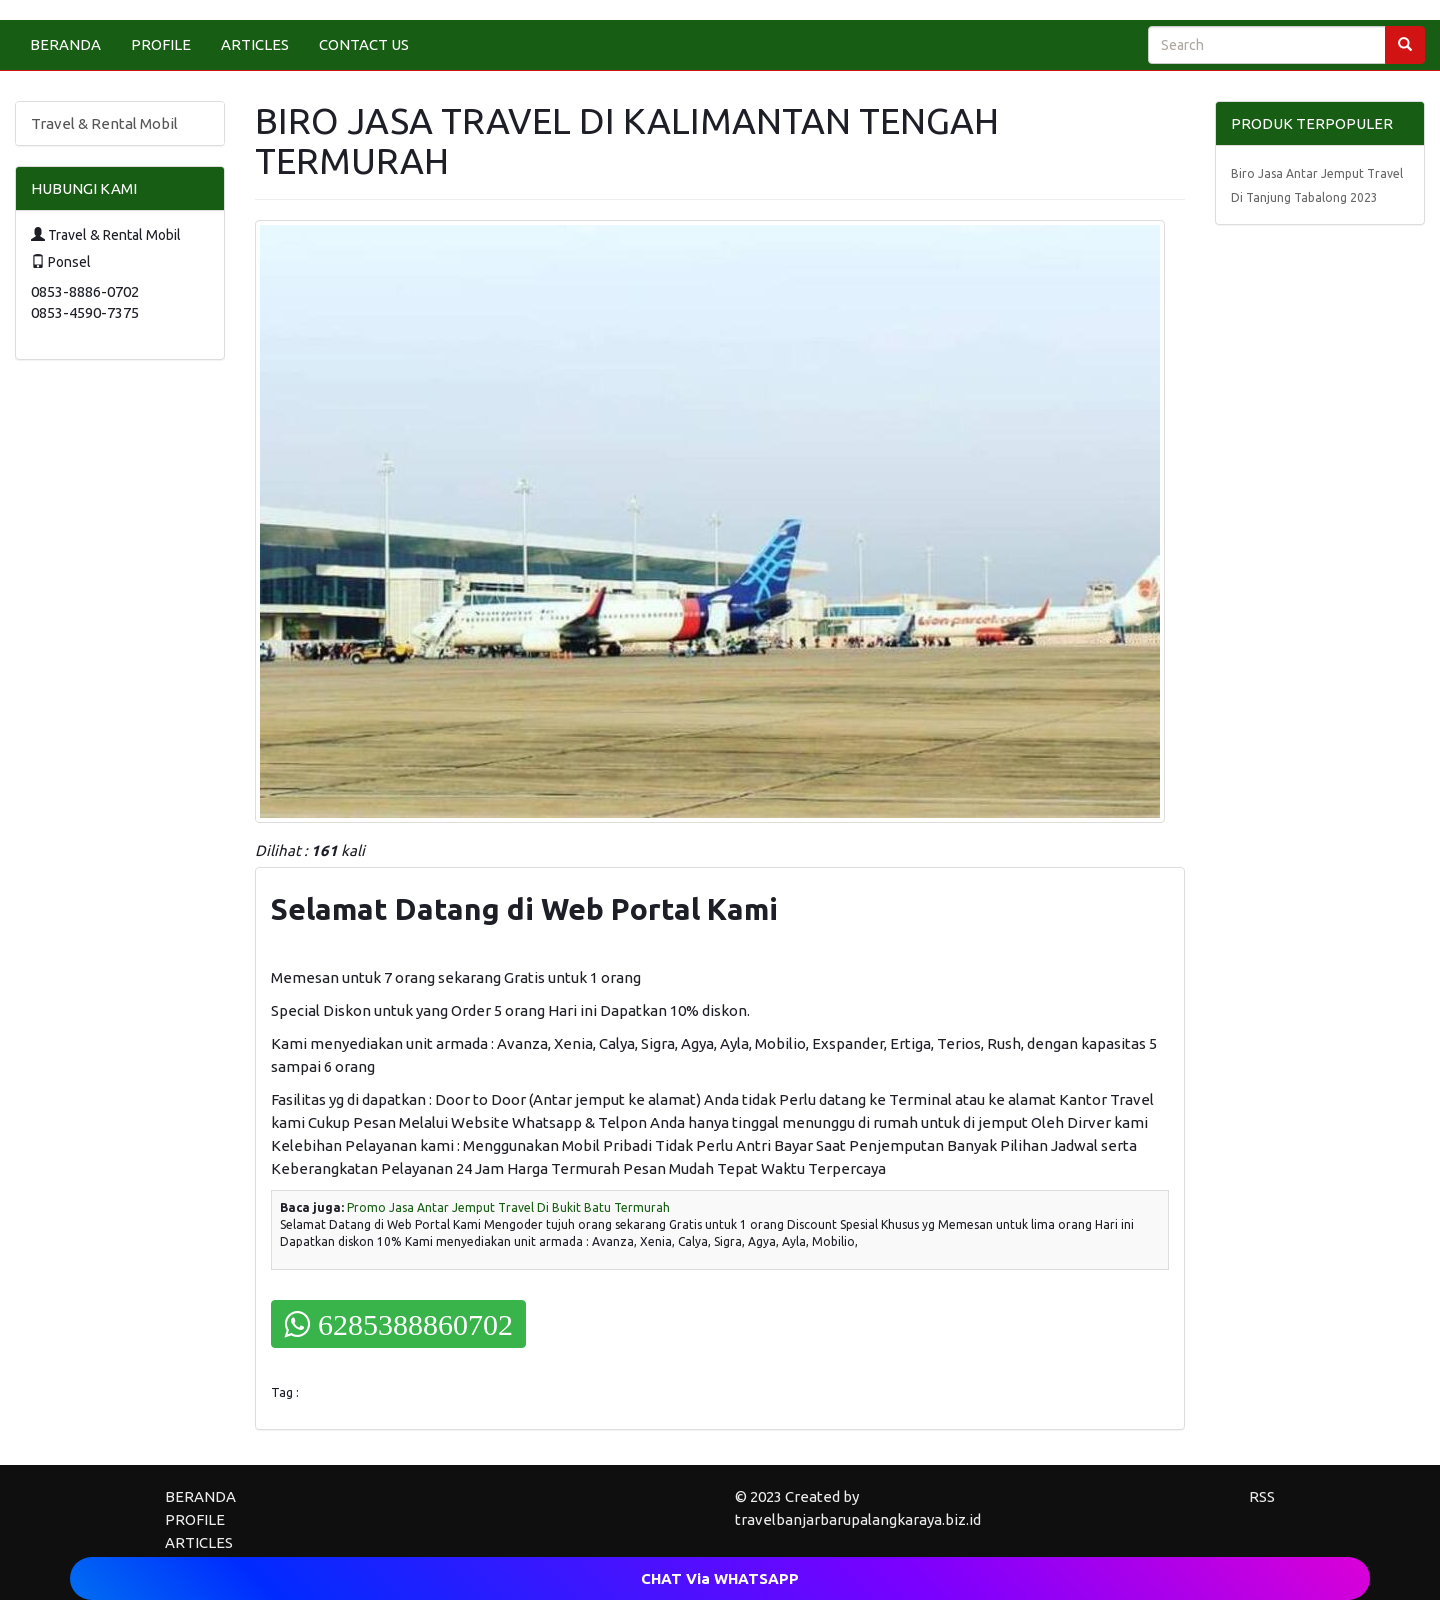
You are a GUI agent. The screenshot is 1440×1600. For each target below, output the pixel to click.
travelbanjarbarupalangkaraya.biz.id (858, 1519)
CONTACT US (364, 44)
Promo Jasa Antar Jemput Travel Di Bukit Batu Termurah (508, 1207)
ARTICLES (255, 44)
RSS (1262, 1496)
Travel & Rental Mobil (104, 123)
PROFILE (161, 44)
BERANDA (65, 44)
